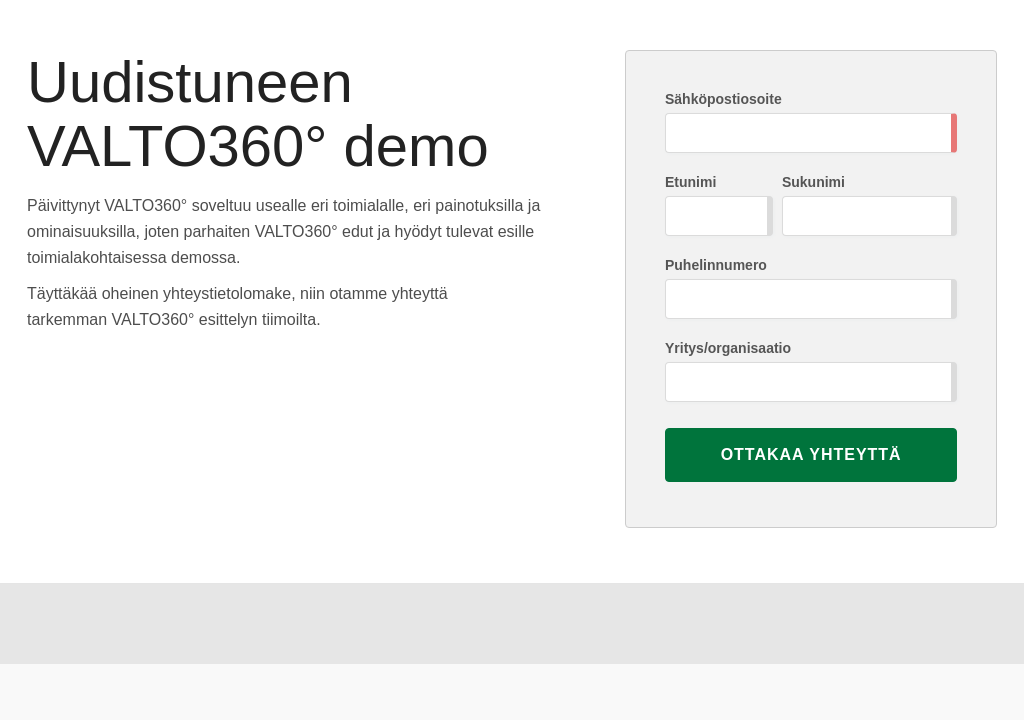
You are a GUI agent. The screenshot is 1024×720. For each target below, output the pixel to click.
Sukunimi (813, 182)
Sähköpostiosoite (723, 99)
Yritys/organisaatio (728, 348)
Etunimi (690, 182)
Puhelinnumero (716, 265)
